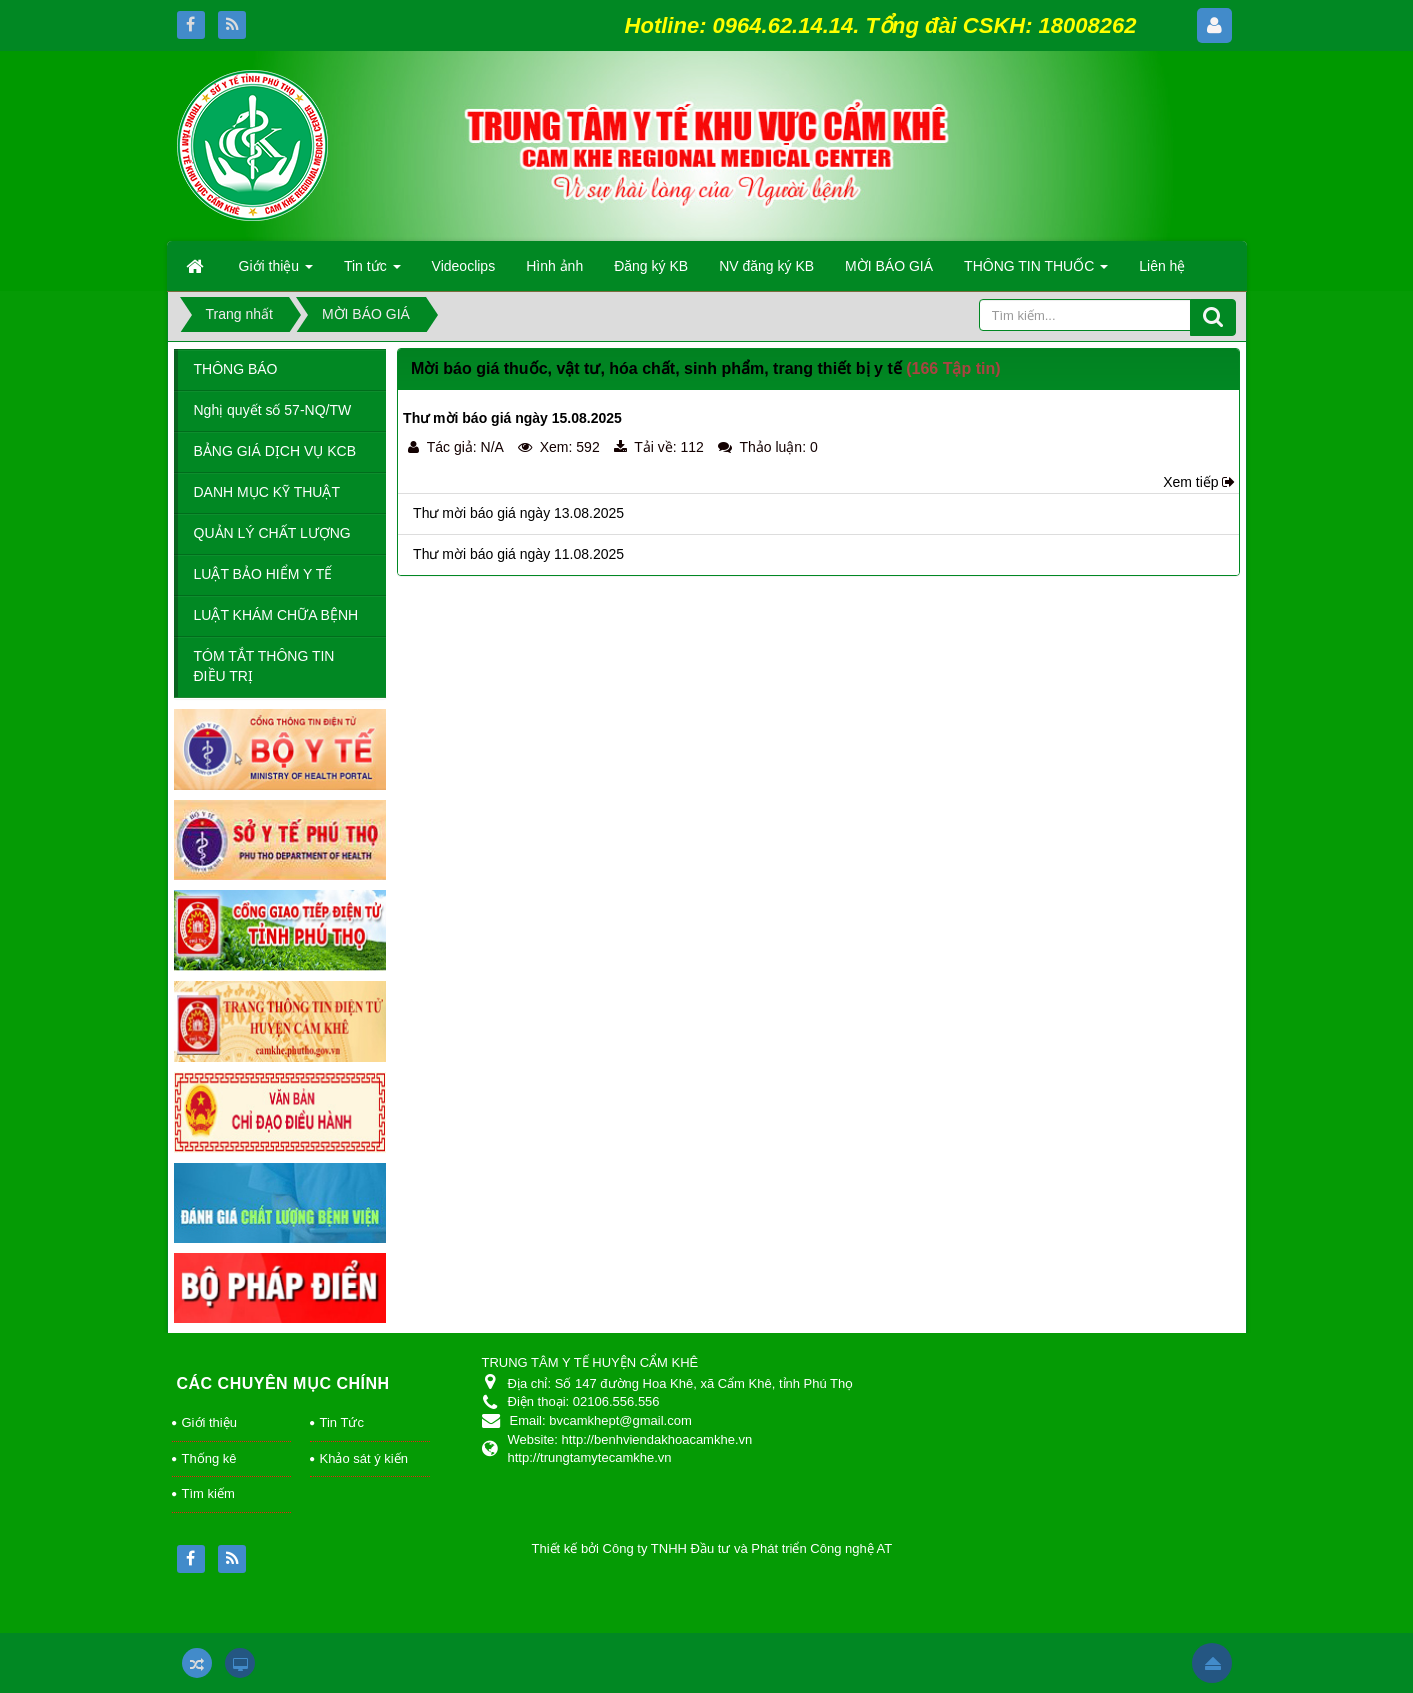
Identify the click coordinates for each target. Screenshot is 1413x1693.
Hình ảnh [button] (554, 266)
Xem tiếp (1190, 482)
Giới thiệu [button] (276, 272)
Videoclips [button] (464, 266)
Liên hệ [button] (1162, 266)
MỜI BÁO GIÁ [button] (889, 266)
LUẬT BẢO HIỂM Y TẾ (263, 574)
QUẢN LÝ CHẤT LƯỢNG (272, 533)
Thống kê (209, 1458)
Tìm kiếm (208, 1493)
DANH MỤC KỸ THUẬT (267, 492)
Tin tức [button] (372, 272)
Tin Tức (342, 1422)
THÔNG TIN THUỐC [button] (1036, 272)
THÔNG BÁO (236, 369)
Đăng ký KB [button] (651, 266)
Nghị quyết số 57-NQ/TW (273, 410)
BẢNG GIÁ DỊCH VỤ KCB (275, 451)
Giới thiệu (209, 1422)
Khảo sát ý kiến (364, 1458)
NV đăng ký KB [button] (766, 266)
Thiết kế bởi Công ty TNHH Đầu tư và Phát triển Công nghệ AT (712, 1548)
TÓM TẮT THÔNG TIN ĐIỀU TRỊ (264, 666)
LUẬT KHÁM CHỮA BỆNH (276, 615)
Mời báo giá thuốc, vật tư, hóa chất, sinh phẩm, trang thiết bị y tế (656, 368)
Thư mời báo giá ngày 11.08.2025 (518, 554)
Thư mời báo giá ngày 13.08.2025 (518, 513)
